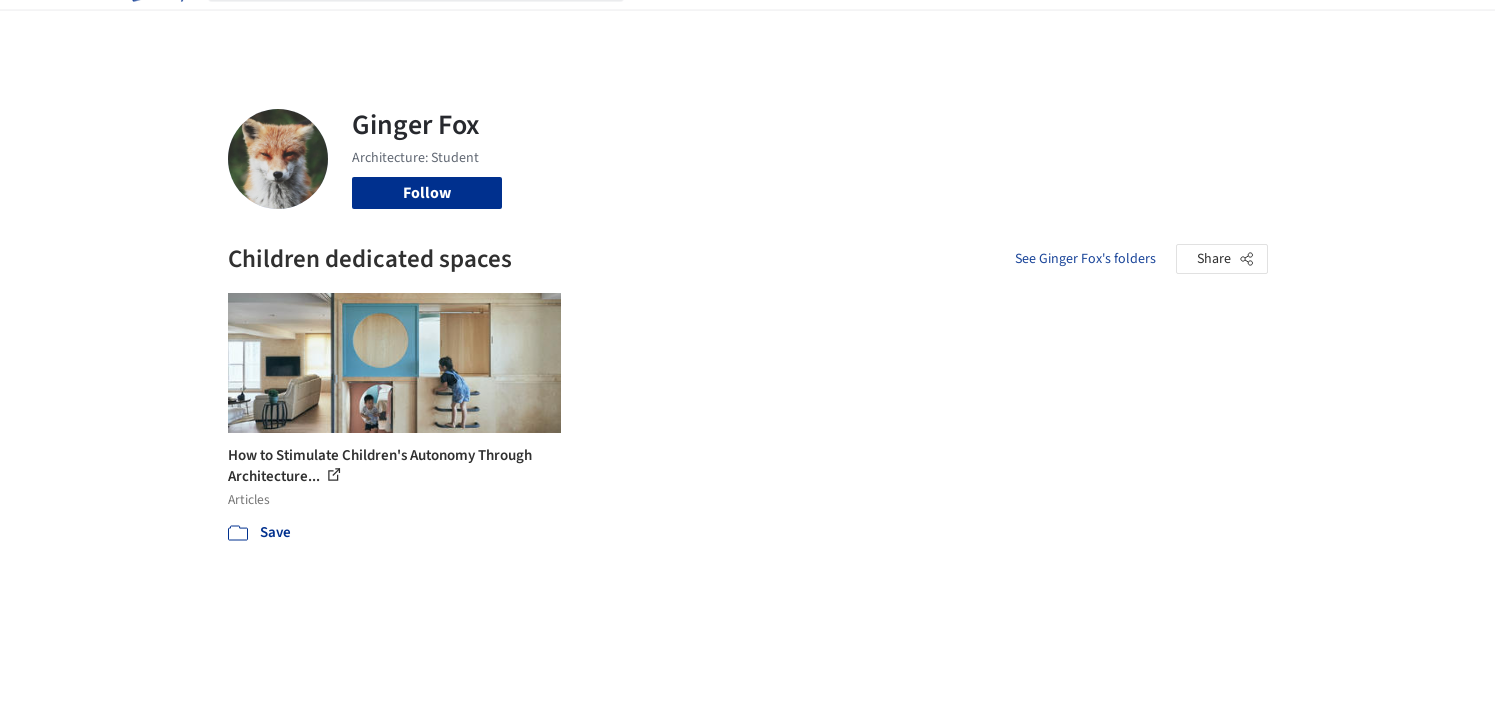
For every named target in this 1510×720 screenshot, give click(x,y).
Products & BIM (833, 28)
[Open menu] (1356, 28)
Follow (427, 193)
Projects (672, 28)
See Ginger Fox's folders (1085, 259)
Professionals (948, 28)
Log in (1190, 28)
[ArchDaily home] (156, 28)
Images (740, 28)
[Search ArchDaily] (432, 28)
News (1029, 28)
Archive (1089, 28)
